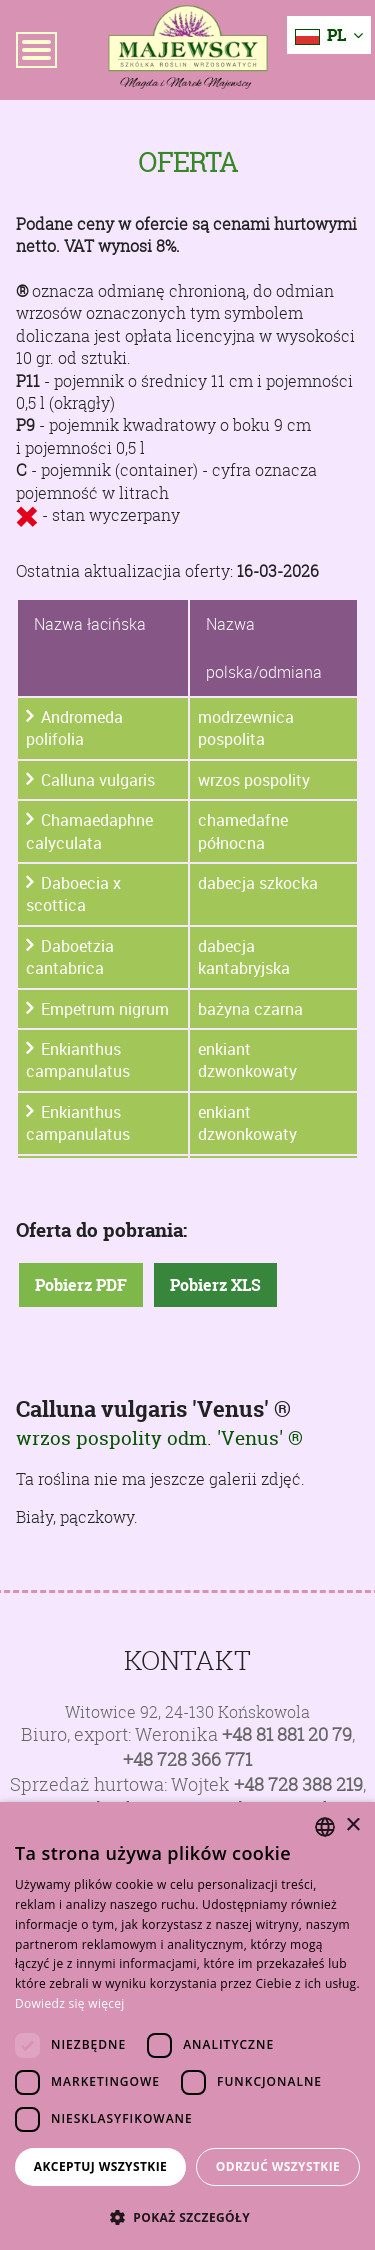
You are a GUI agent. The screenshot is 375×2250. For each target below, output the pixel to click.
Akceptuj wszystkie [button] (100, 2166)
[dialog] (187, 2026)
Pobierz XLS (215, 1285)
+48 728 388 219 (298, 1784)
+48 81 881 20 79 (287, 1734)
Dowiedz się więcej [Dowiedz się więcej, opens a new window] (70, 2003)
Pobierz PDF (81, 1285)
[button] (187, 2217)
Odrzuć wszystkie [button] (278, 2166)
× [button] (352, 1825)
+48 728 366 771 (187, 1759)
